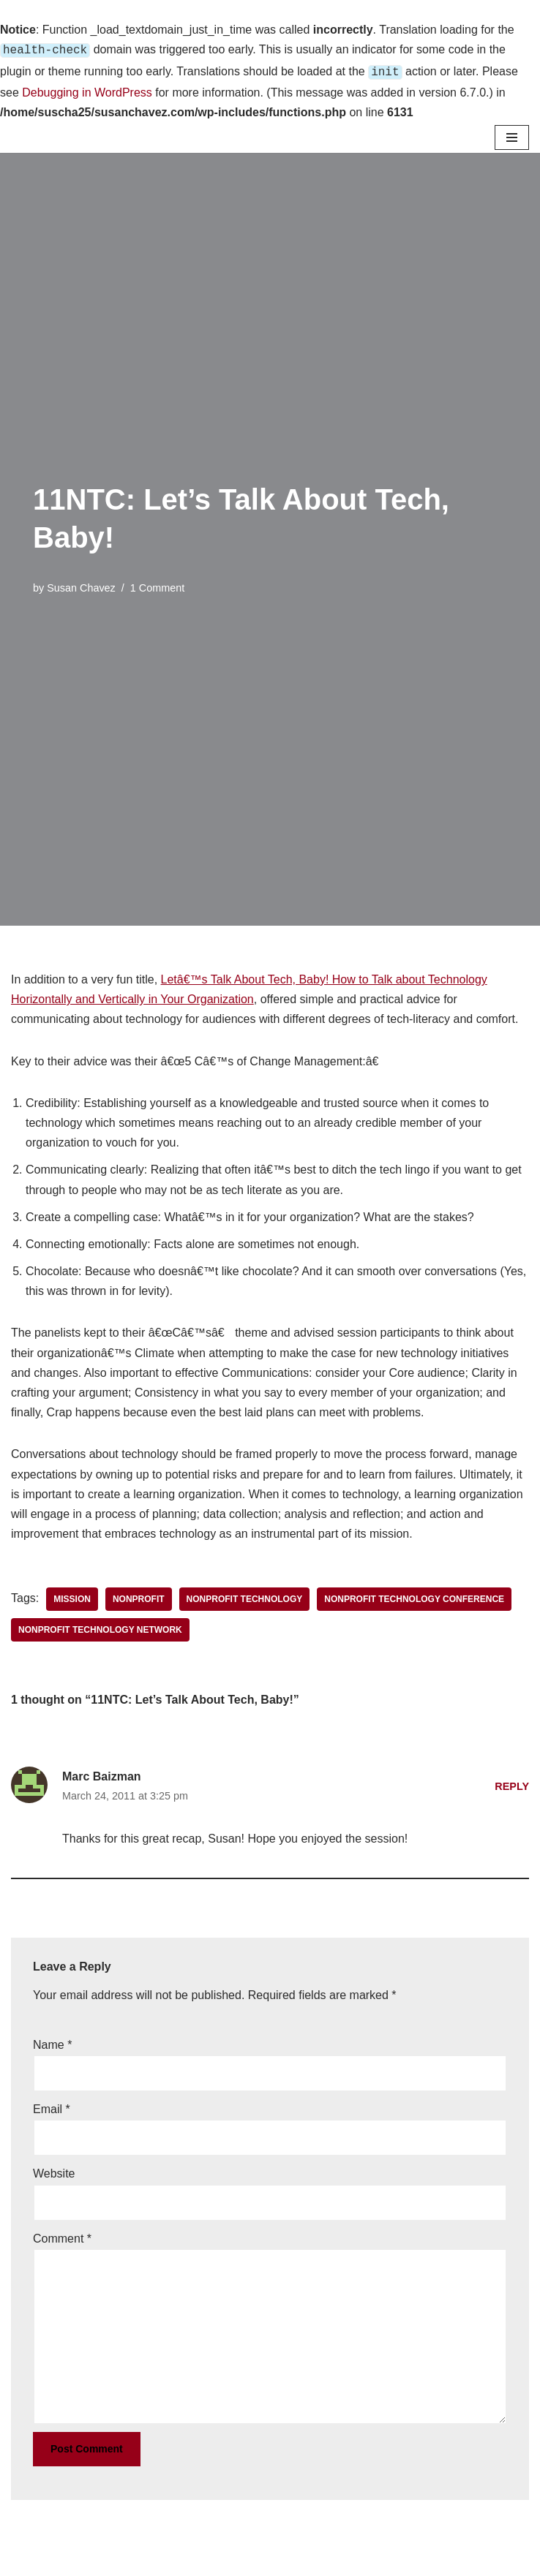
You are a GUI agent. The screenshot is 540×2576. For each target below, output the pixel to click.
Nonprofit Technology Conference (414, 1596)
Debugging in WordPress (87, 89)
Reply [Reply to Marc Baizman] (512, 1783)
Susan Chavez (81, 585)
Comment (62, 2235)
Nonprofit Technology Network (100, 1627)
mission (72, 1596)
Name (52, 2042)
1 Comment (157, 585)
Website (54, 2170)
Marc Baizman (101, 1773)
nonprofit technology (245, 1596)
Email (51, 2106)
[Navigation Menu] (512, 134)
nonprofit (139, 1596)
